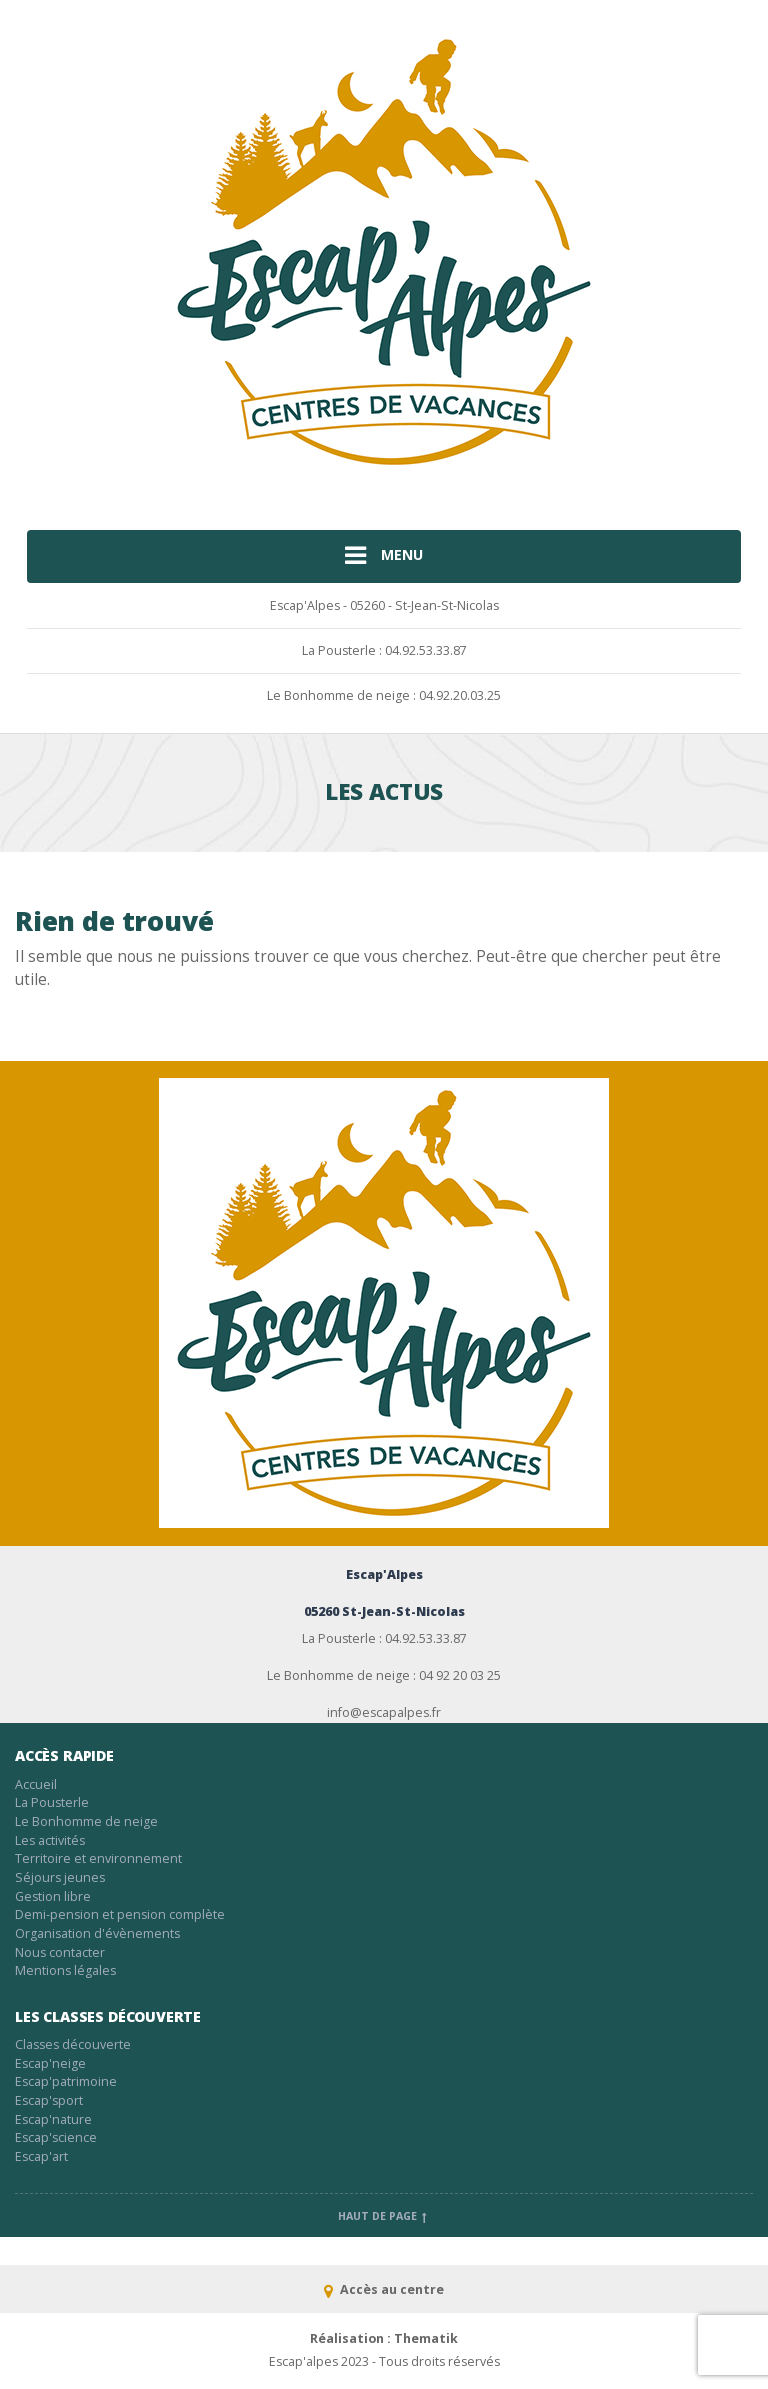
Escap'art (41, 2156)
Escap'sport (49, 2100)
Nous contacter (60, 1952)
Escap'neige (50, 2063)
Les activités (50, 1840)
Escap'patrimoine (66, 2081)
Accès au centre (384, 2289)
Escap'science (56, 2137)
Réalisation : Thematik (384, 2338)
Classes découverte (73, 2044)
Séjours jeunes (60, 1877)
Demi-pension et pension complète (120, 1914)
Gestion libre (53, 1896)
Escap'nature (53, 2119)
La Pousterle (52, 1802)
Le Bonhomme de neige (86, 1821)
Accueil (36, 1784)
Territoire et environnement (98, 1858)
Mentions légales (65, 1970)
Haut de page (384, 2216)
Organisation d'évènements (97, 1933)
